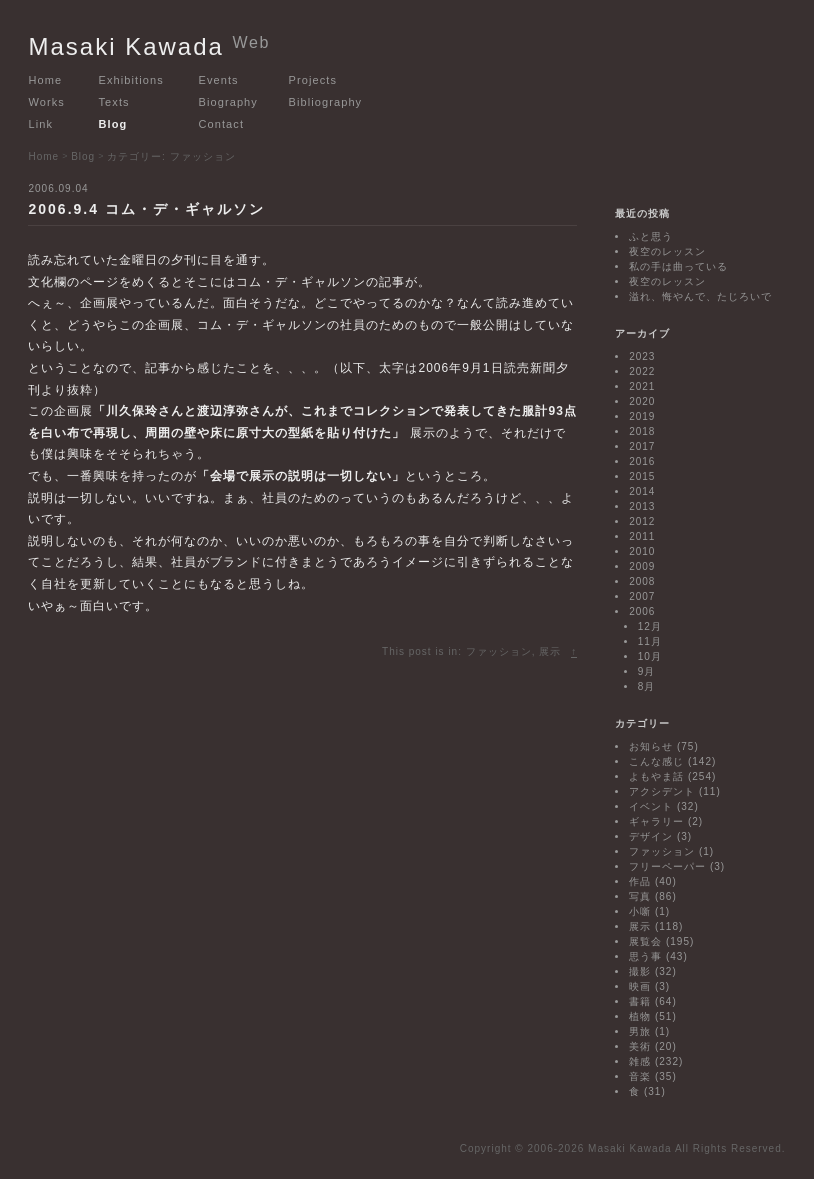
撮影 (640, 971)
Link (40, 124)
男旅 (640, 1031)
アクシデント (662, 791)
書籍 (640, 1001)
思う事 (645, 956)
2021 (642, 386)
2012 (642, 521)
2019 (642, 416)
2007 (642, 596)
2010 (642, 551)
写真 (640, 896)
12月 (650, 626)
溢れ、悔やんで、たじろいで (700, 296)
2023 (642, 356)
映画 (640, 986)
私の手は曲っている (678, 266)
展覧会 (645, 941)
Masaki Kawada (149, 46)
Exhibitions (130, 80)
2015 (642, 476)
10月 (650, 656)
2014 (642, 491)
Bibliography (325, 102)
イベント (651, 806)
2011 (642, 536)
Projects (312, 80)
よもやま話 (656, 776)
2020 (642, 401)
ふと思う (651, 236)
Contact (221, 124)
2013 (642, 506)
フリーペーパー (667, 866)
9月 (647, 671)
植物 (640, 1016)
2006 (642, 611)
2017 (642, 446)
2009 (642, 566)
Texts (113, 102)
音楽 (640, 1076)
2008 (642, 581)
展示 (550, 651)
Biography (227, 102)
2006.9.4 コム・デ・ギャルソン (146, 209)
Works (46, 102)
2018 (642, 431)
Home (45, 80)
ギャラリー (656, 821)
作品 (640, 881)
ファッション (499, 651)
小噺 (640, 911)
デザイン (651, 836)
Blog (112, 124)
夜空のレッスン (667, 251)
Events (218, 80)
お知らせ (651, 746)
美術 (640, 1046)
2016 (642, 461)
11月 (650, 641)
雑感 (640, 1061)
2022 (642, 371)
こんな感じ (656, 761)
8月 (647, 686)
